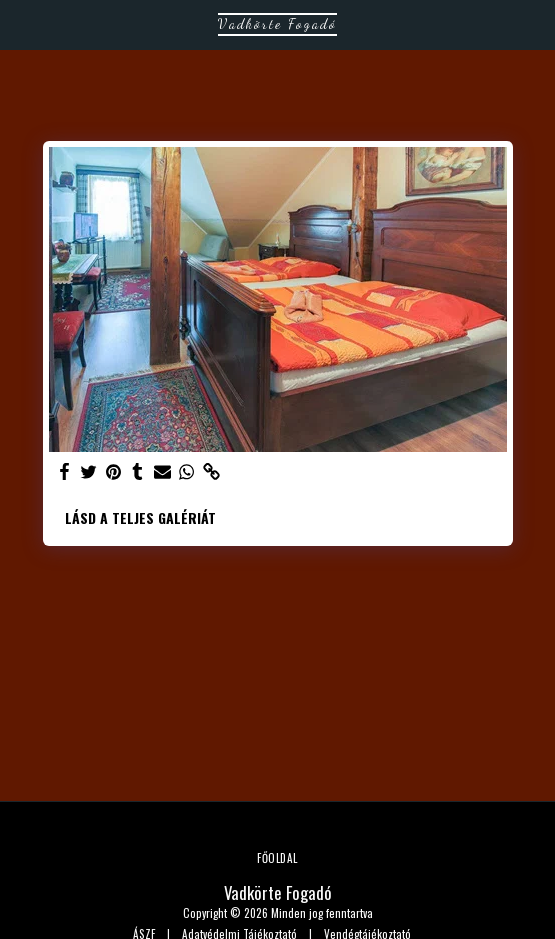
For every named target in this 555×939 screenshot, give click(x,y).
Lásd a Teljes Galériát (140, 517)
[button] (22, 24)
